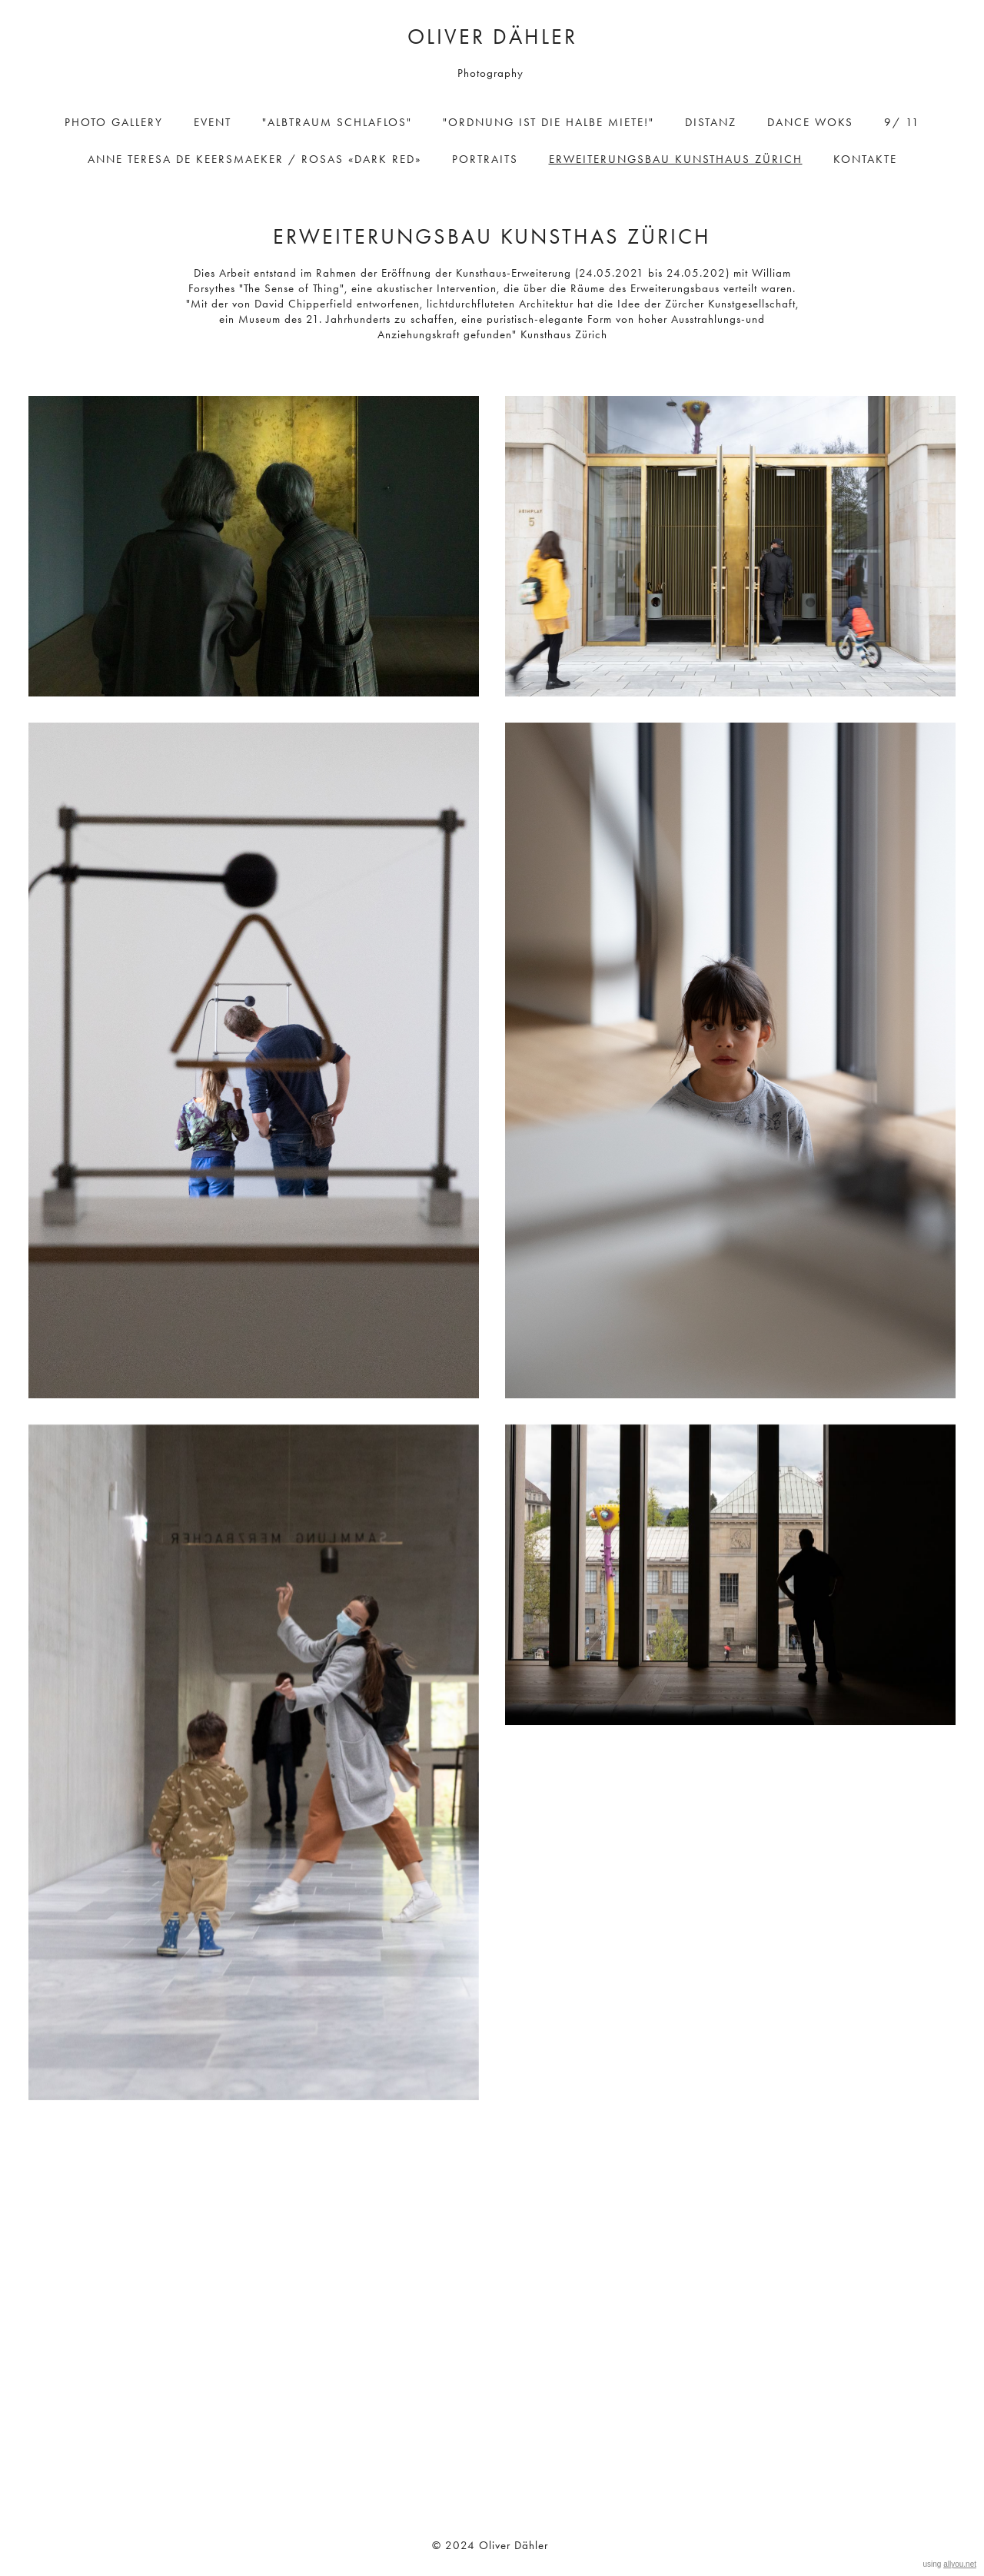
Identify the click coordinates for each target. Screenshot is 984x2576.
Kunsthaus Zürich (562, 334)
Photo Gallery (114, 122)
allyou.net (959, 2564)
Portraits (485, 159)
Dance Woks (810, 122)
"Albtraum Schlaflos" (337, 122)
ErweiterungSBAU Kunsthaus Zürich (676, 159)
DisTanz (710, 122)
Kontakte (865, 159)
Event (212, 122)
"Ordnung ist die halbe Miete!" (548, 122)
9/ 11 (902, 122)
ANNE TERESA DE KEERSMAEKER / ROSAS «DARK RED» (254, 159)
